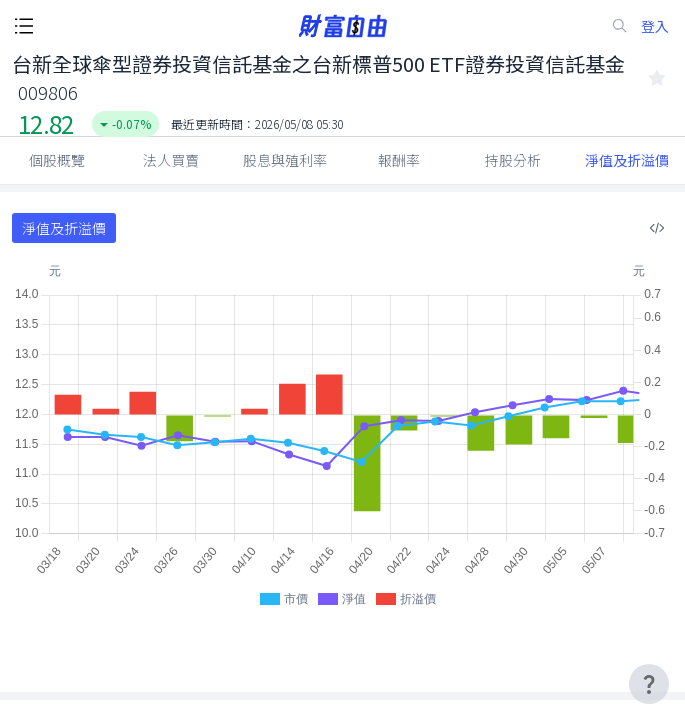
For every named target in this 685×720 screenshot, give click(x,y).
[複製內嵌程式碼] (657, 228)
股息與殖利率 (285, 160)
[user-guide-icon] (649, 684)
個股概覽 (57, 160)
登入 (655, 26)
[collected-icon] (657, 78)
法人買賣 (171, 160)
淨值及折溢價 (627, 160)
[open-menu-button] (24, 26)
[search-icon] (620, 26)
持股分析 (513, 160)
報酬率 (399, 160)
